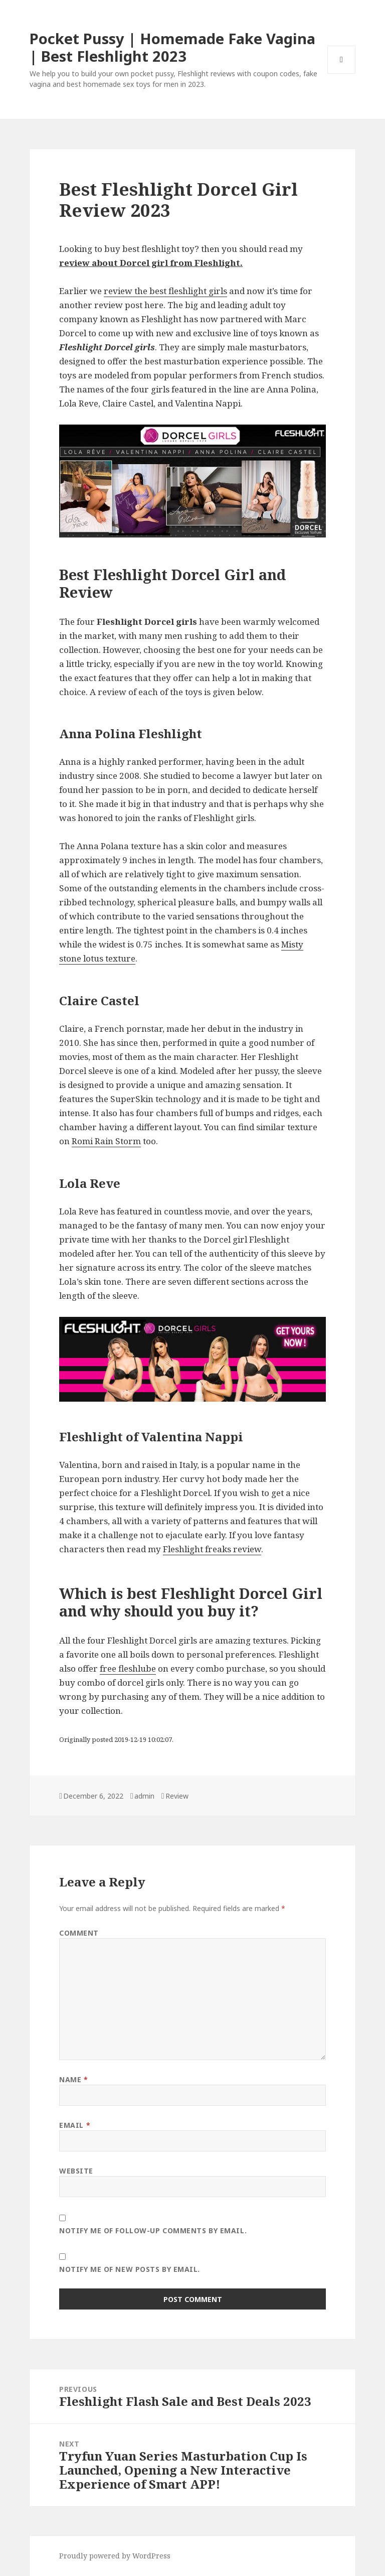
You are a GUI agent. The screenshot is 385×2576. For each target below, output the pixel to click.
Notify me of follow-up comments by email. (153, 2230)
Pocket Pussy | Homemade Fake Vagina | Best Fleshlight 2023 (172, 47)
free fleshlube (128, 1668)
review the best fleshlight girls (165, 291)
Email (74, 2125)
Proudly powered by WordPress (114, 2555)
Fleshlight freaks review (212, 1549)
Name (73, 2079)
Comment (79, 1933)
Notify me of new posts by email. (129, 2269)
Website (76, 2171)
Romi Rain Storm (106, 1141)
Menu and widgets (341, 73)
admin (144, 1796)
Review (176, 1796)
